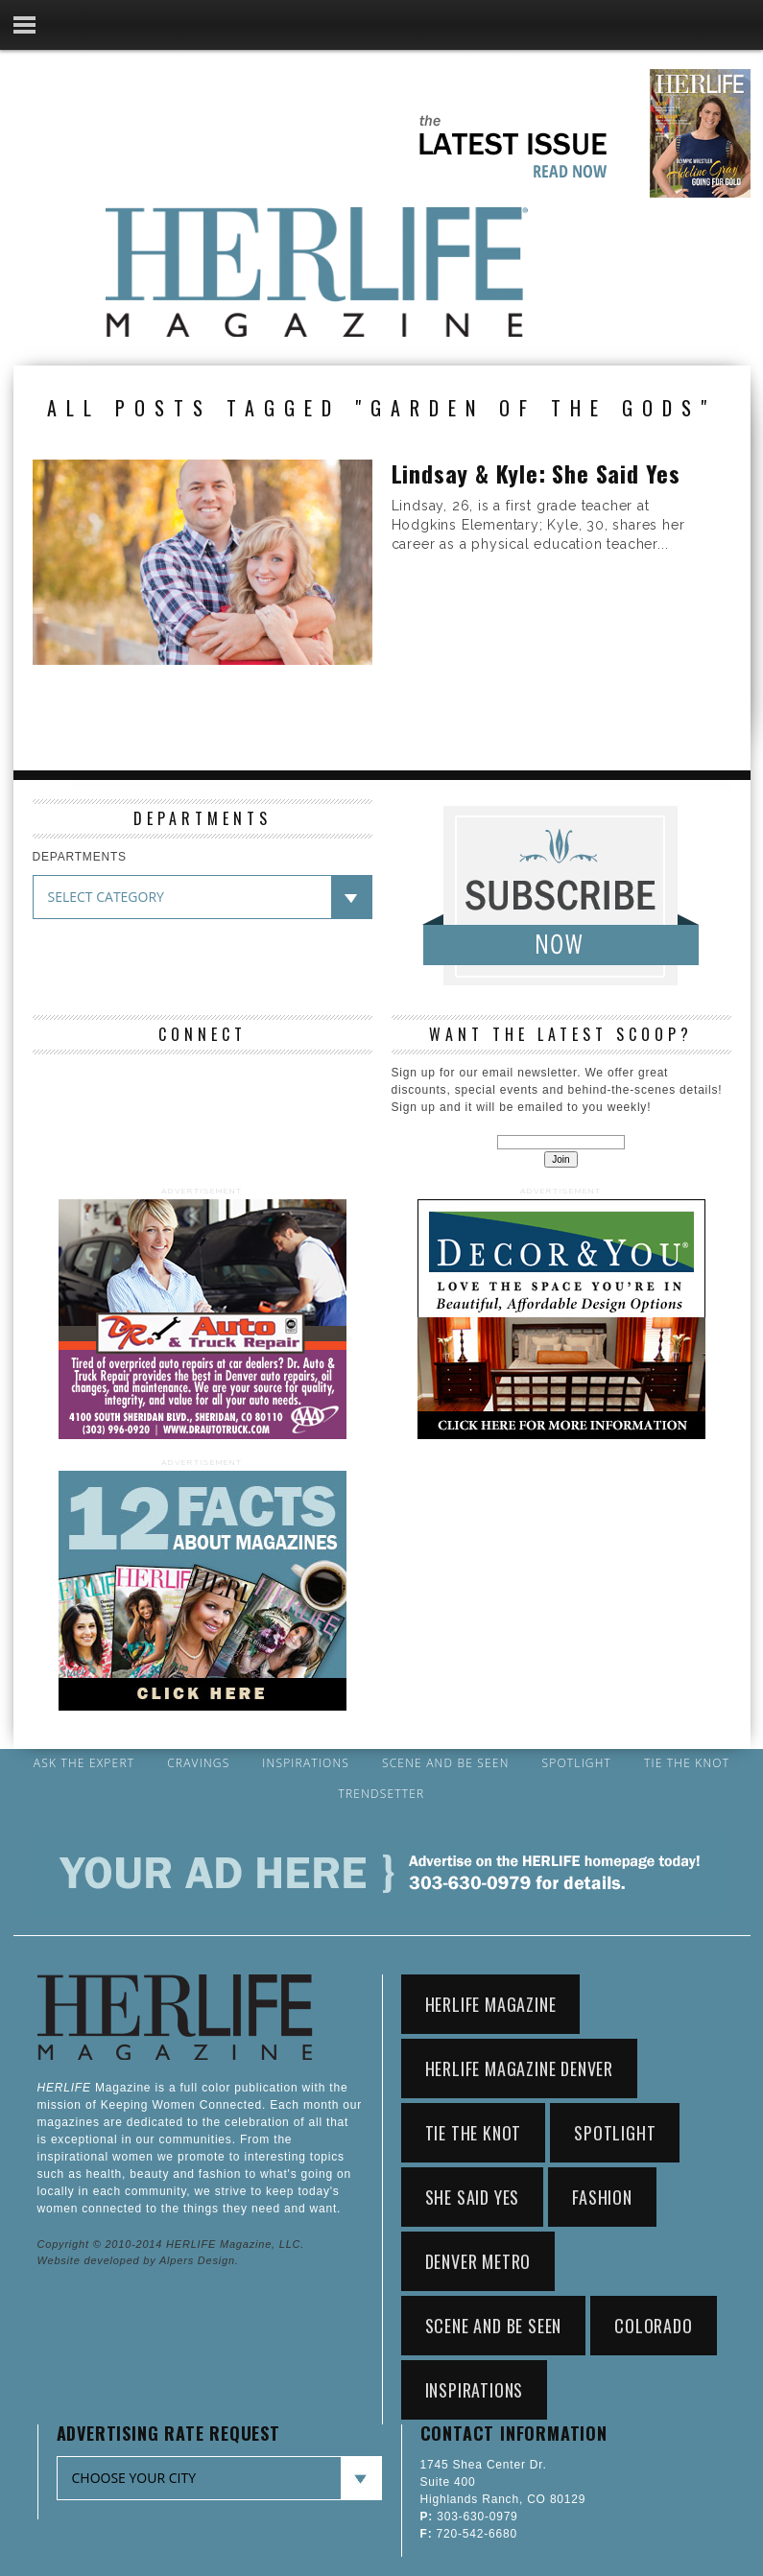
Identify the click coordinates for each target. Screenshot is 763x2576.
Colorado (653, 2325)
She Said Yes (472, 2197)
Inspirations (305, 1763)
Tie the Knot (686, 1763)
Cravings (198, 1763)
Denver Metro (478, 2261)
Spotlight (576, 1763)
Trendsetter (382, 1794)
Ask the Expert (84, 1763)
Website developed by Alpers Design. (138, 2260)
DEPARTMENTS (80, 856)
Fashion (602, 2197)
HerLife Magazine (491, 2004)
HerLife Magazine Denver (519, 2068)
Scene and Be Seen (446, 1763)
